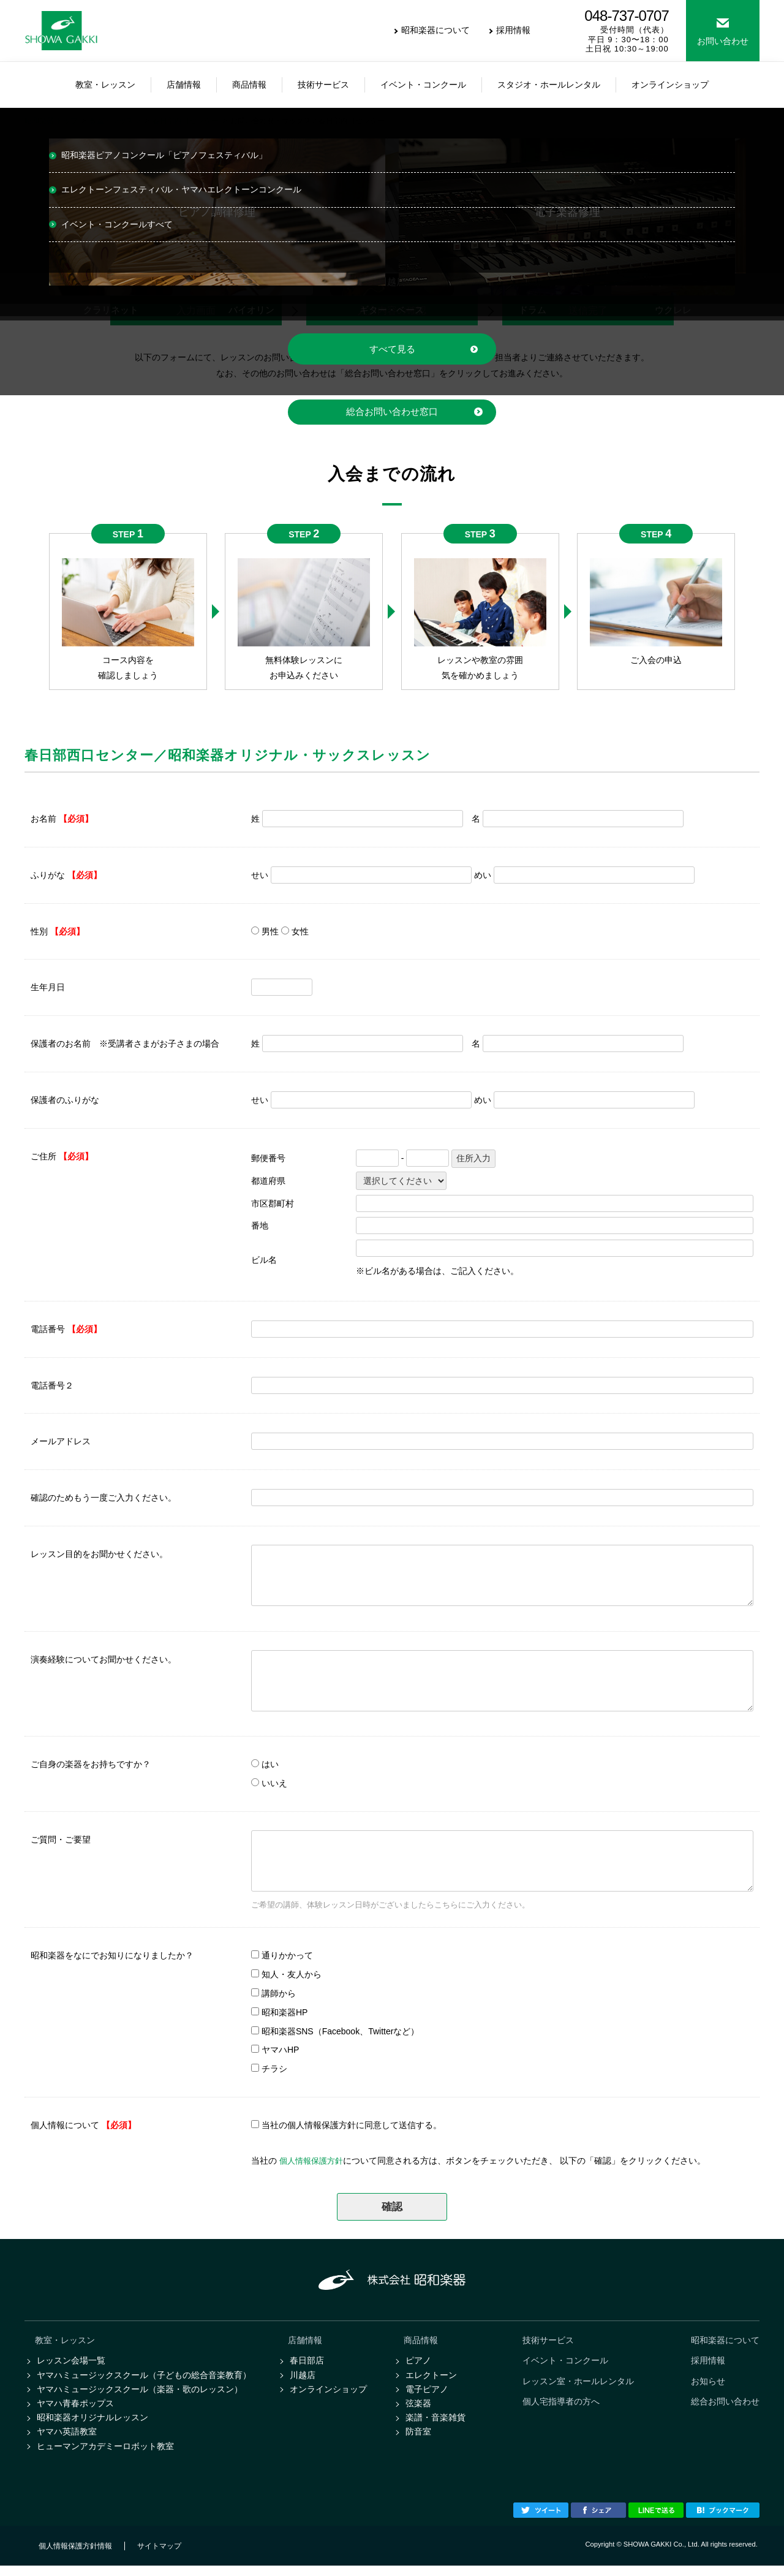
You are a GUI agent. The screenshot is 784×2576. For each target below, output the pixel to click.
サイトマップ (159, 2555)
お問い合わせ (722, 41)
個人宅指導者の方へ (561, 2406)
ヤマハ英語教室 (67, 2440)
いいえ (274, 1784)
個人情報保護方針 (313, 2160)
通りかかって (287, 1956)
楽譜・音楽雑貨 (435, 2425)
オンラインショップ (328, 2393)
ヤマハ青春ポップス (75, 2409)
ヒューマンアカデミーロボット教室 (105, 2455)
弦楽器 (418, 2409)
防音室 (418, 2440)
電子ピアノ (426, 2393)
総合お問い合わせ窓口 (392, 412)
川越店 (302, 2378)
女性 (300, 931)
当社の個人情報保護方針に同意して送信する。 (352, 2126)
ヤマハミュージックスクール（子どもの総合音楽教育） (144, 2378)
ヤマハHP (280, 2050)
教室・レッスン (65, 2341)
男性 (270, 931)
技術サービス (548, 2341)
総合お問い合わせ (725, 2406)
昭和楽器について (435, 30)
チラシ (274, 2069)
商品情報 (421, 2341)
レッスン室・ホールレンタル (578, 2384)
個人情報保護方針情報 (75, 2555)
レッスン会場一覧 (71, 2363)
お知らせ (708, 2384)
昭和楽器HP (284, 2012)
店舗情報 (305, 2341)
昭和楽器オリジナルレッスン (92, 2425)
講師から (279, 1994)
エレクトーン (431, 2378)
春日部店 (307, 2363)
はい (270, 1765)
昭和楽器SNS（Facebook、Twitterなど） (341, 2031)
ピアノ (418, 2363)
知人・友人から (292, 1975)
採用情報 (513, 30)
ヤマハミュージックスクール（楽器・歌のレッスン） (140, 2393)
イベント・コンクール (565, 2363)
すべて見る (392, 349)
